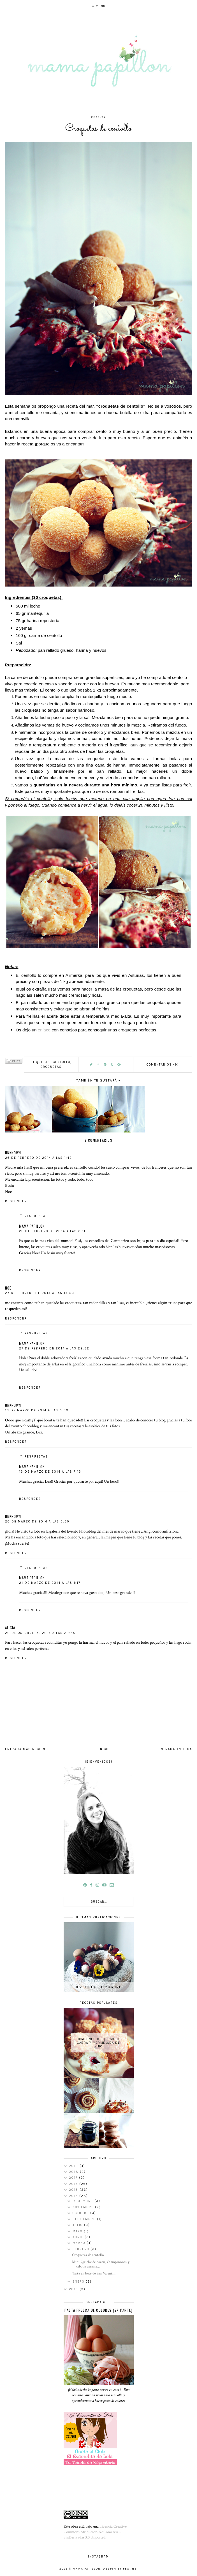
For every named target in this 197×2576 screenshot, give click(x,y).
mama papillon (32, 1226)
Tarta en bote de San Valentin (94, 2273)
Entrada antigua (175, 1749)
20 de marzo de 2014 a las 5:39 (37, 1521)
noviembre (84, 2207)
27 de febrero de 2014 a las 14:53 (39, 1293)
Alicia (10, 1627)
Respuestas (36, 1216)
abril (79, 2237)
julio (78, 2225)
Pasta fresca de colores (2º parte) (98, 2310)
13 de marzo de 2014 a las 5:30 (37, 1410)
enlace (44, 1029)
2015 (74, 2190)
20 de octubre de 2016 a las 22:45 (40, 1633)
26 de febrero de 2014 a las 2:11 (52, 1231)
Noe (8, 1288)
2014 (74, 2196)
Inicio (104, 1749)
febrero (82, 2249)
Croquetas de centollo (88, 2255)
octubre (81, 2213)
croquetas (51, 1067)
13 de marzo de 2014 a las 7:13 (50, 1471)
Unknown (13, 1152)
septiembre (85, 2219)
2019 (74, 2166)
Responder (16, 1201)
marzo (80, 2243)
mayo (78, 2231)
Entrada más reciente (27, 1749)
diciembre (83, 2201)
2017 (74, 2178)
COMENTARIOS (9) (163, 1064)
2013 (74, 2289)
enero (79, 2281)
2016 (74, 2184)
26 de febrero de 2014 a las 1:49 (38, 1158)
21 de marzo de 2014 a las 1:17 (49, 1583)
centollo (61, 1062)
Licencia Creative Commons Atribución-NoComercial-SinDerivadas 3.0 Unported (95, 2532)
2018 (74, 2172)
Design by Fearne (120, 2568)
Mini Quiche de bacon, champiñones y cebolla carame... (101, 2264)
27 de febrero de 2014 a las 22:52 (54, 1348)
